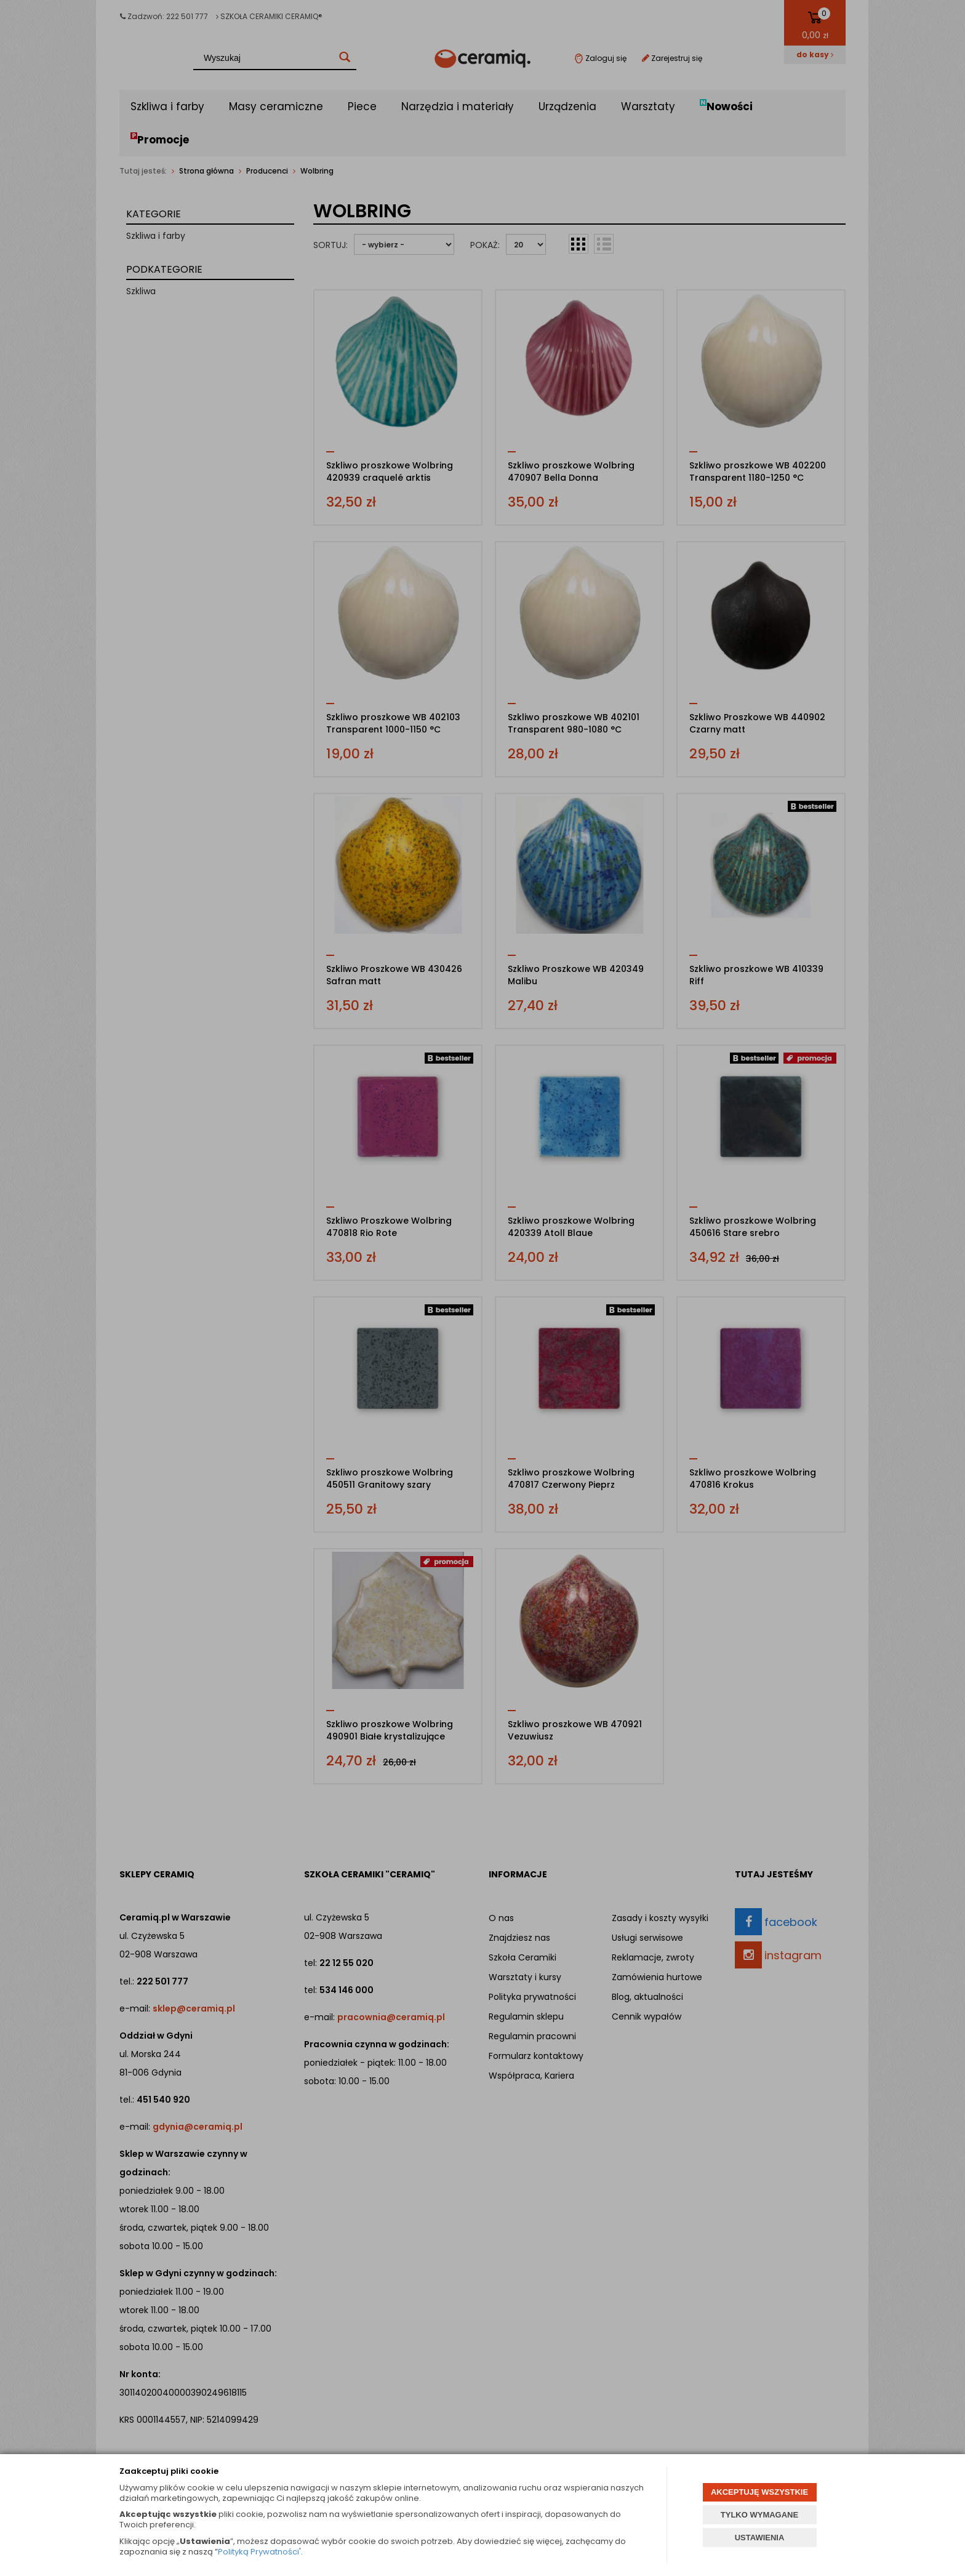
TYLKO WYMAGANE (759, 2514)
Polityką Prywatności (258, 2552)
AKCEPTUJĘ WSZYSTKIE (759, 2492)
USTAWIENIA (760, 2537)
